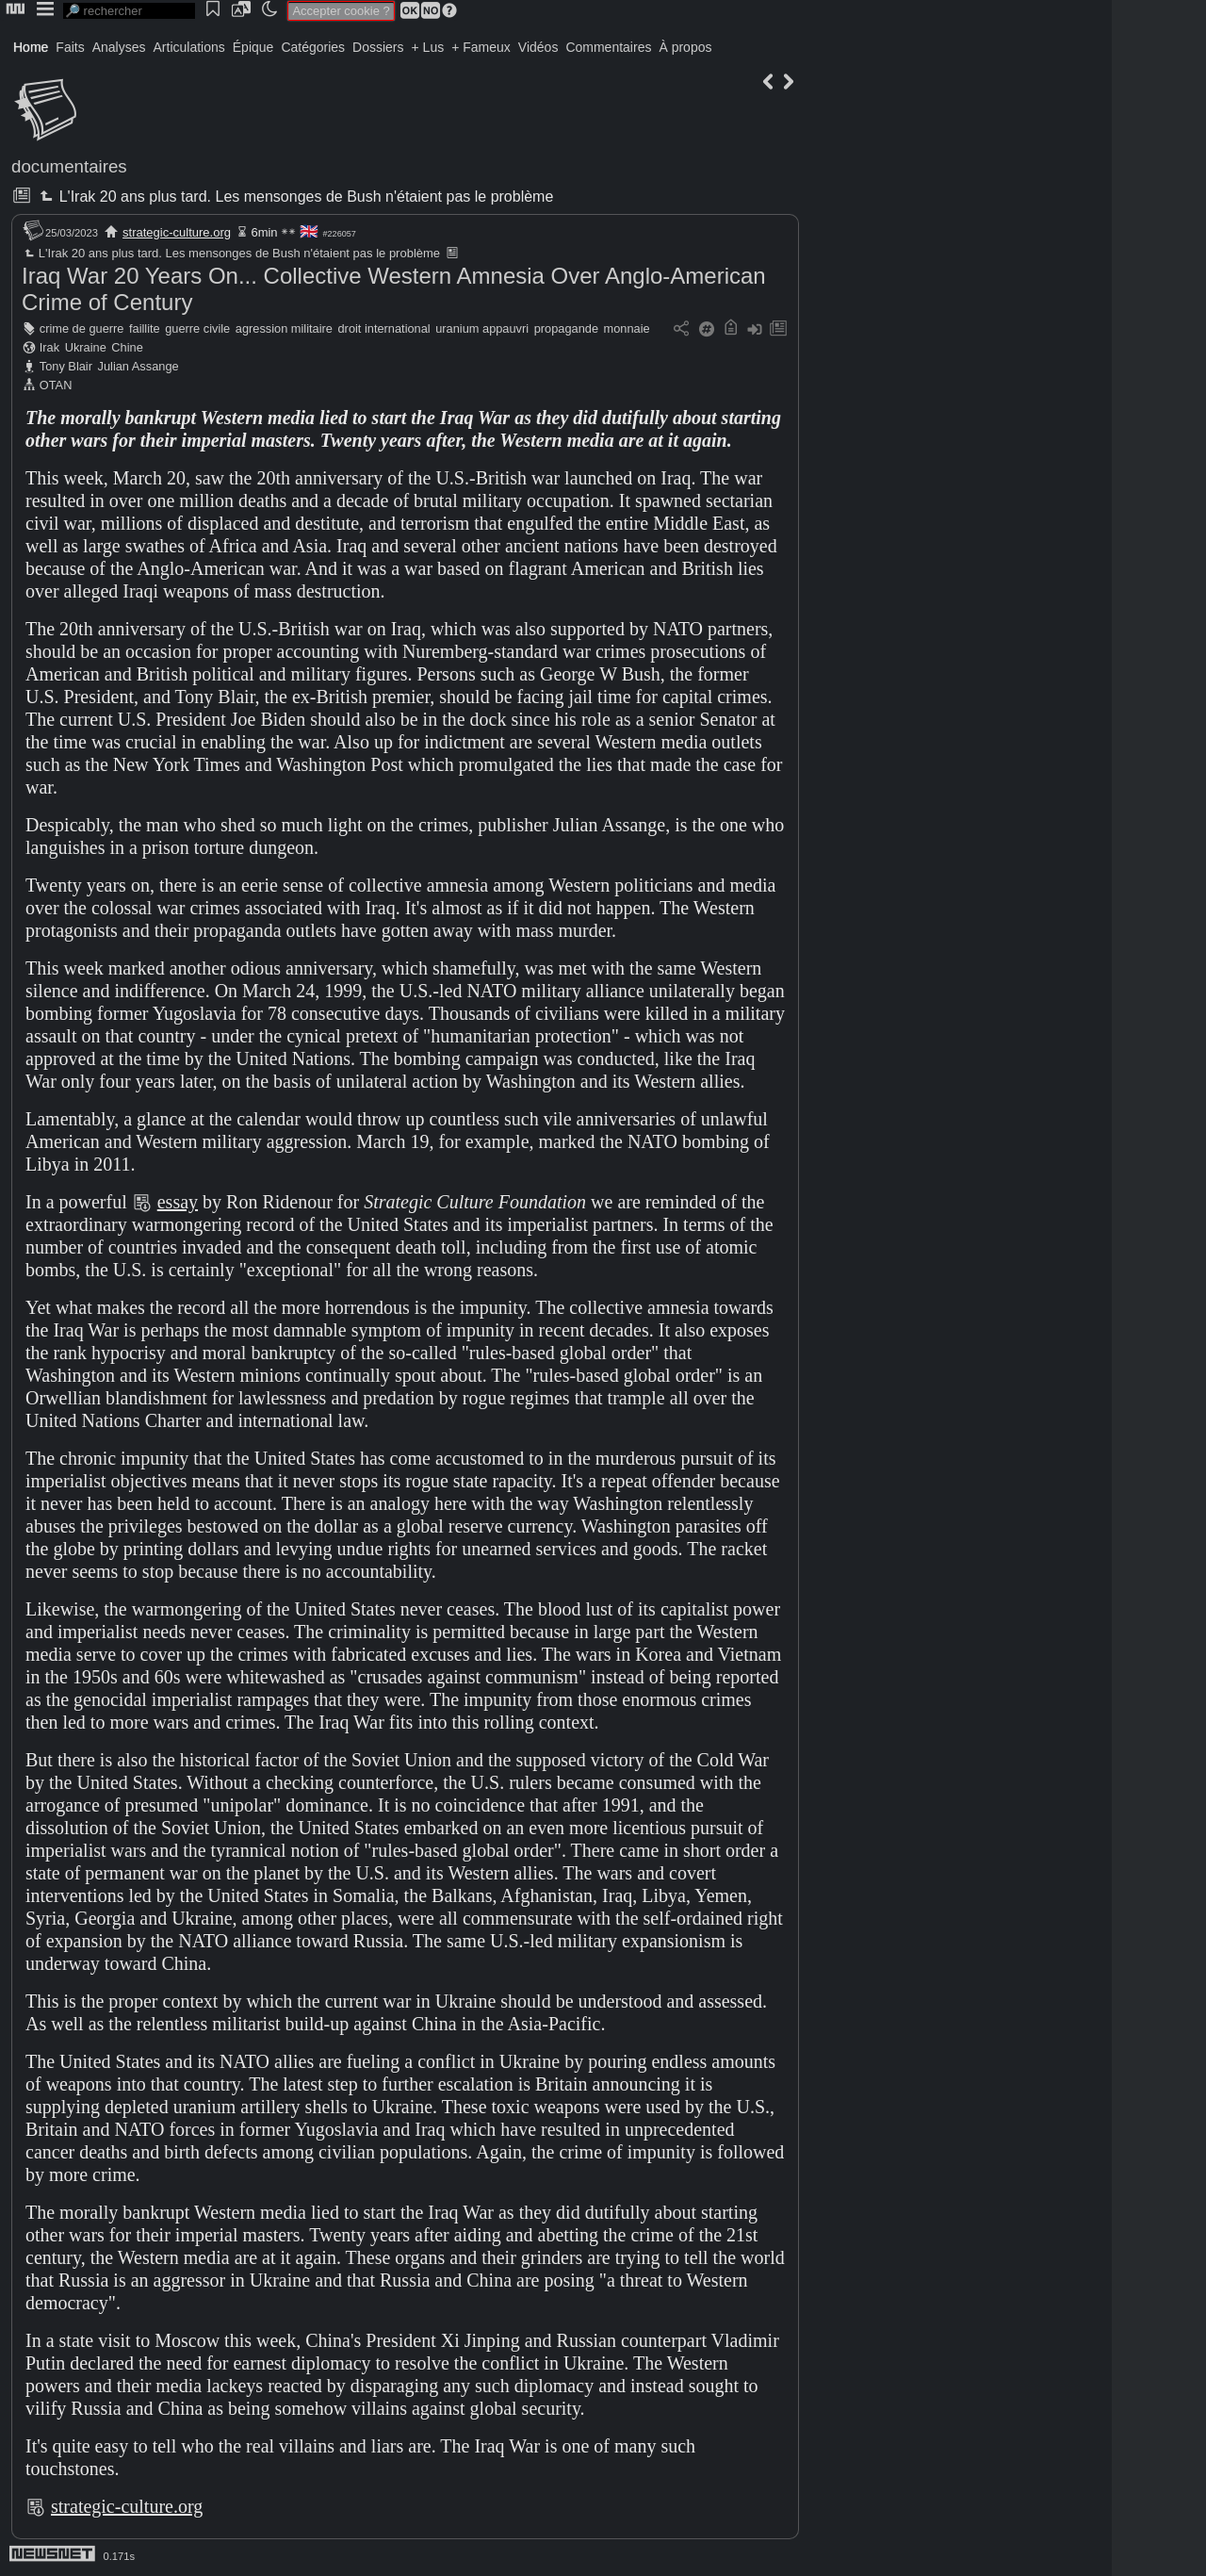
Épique (253, 47)
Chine (126, 347)
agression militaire (284, 328)
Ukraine (85, 347)
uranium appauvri (482, 328)
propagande (566, 328)
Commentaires (608, 47)
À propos (685, 47)
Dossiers (377, 47)
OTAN (56, 385)
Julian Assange (138, 366)
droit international (384, 328)
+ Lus (428, 47)
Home (30, 47)
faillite (144, 328)
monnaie (627, 328)
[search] (129, 11)
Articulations (189, 47)
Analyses (119, 47)
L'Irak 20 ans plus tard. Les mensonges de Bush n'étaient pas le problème (294, 197)
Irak (49, 347)
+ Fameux (481, 47)
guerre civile (197, 328)
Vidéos (538, 47)
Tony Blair (66, 366)
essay (177, 1201)
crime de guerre (82, 328)
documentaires (69, 166)
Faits (70, 47)
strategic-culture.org (176, 232)
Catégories (313, 47)
